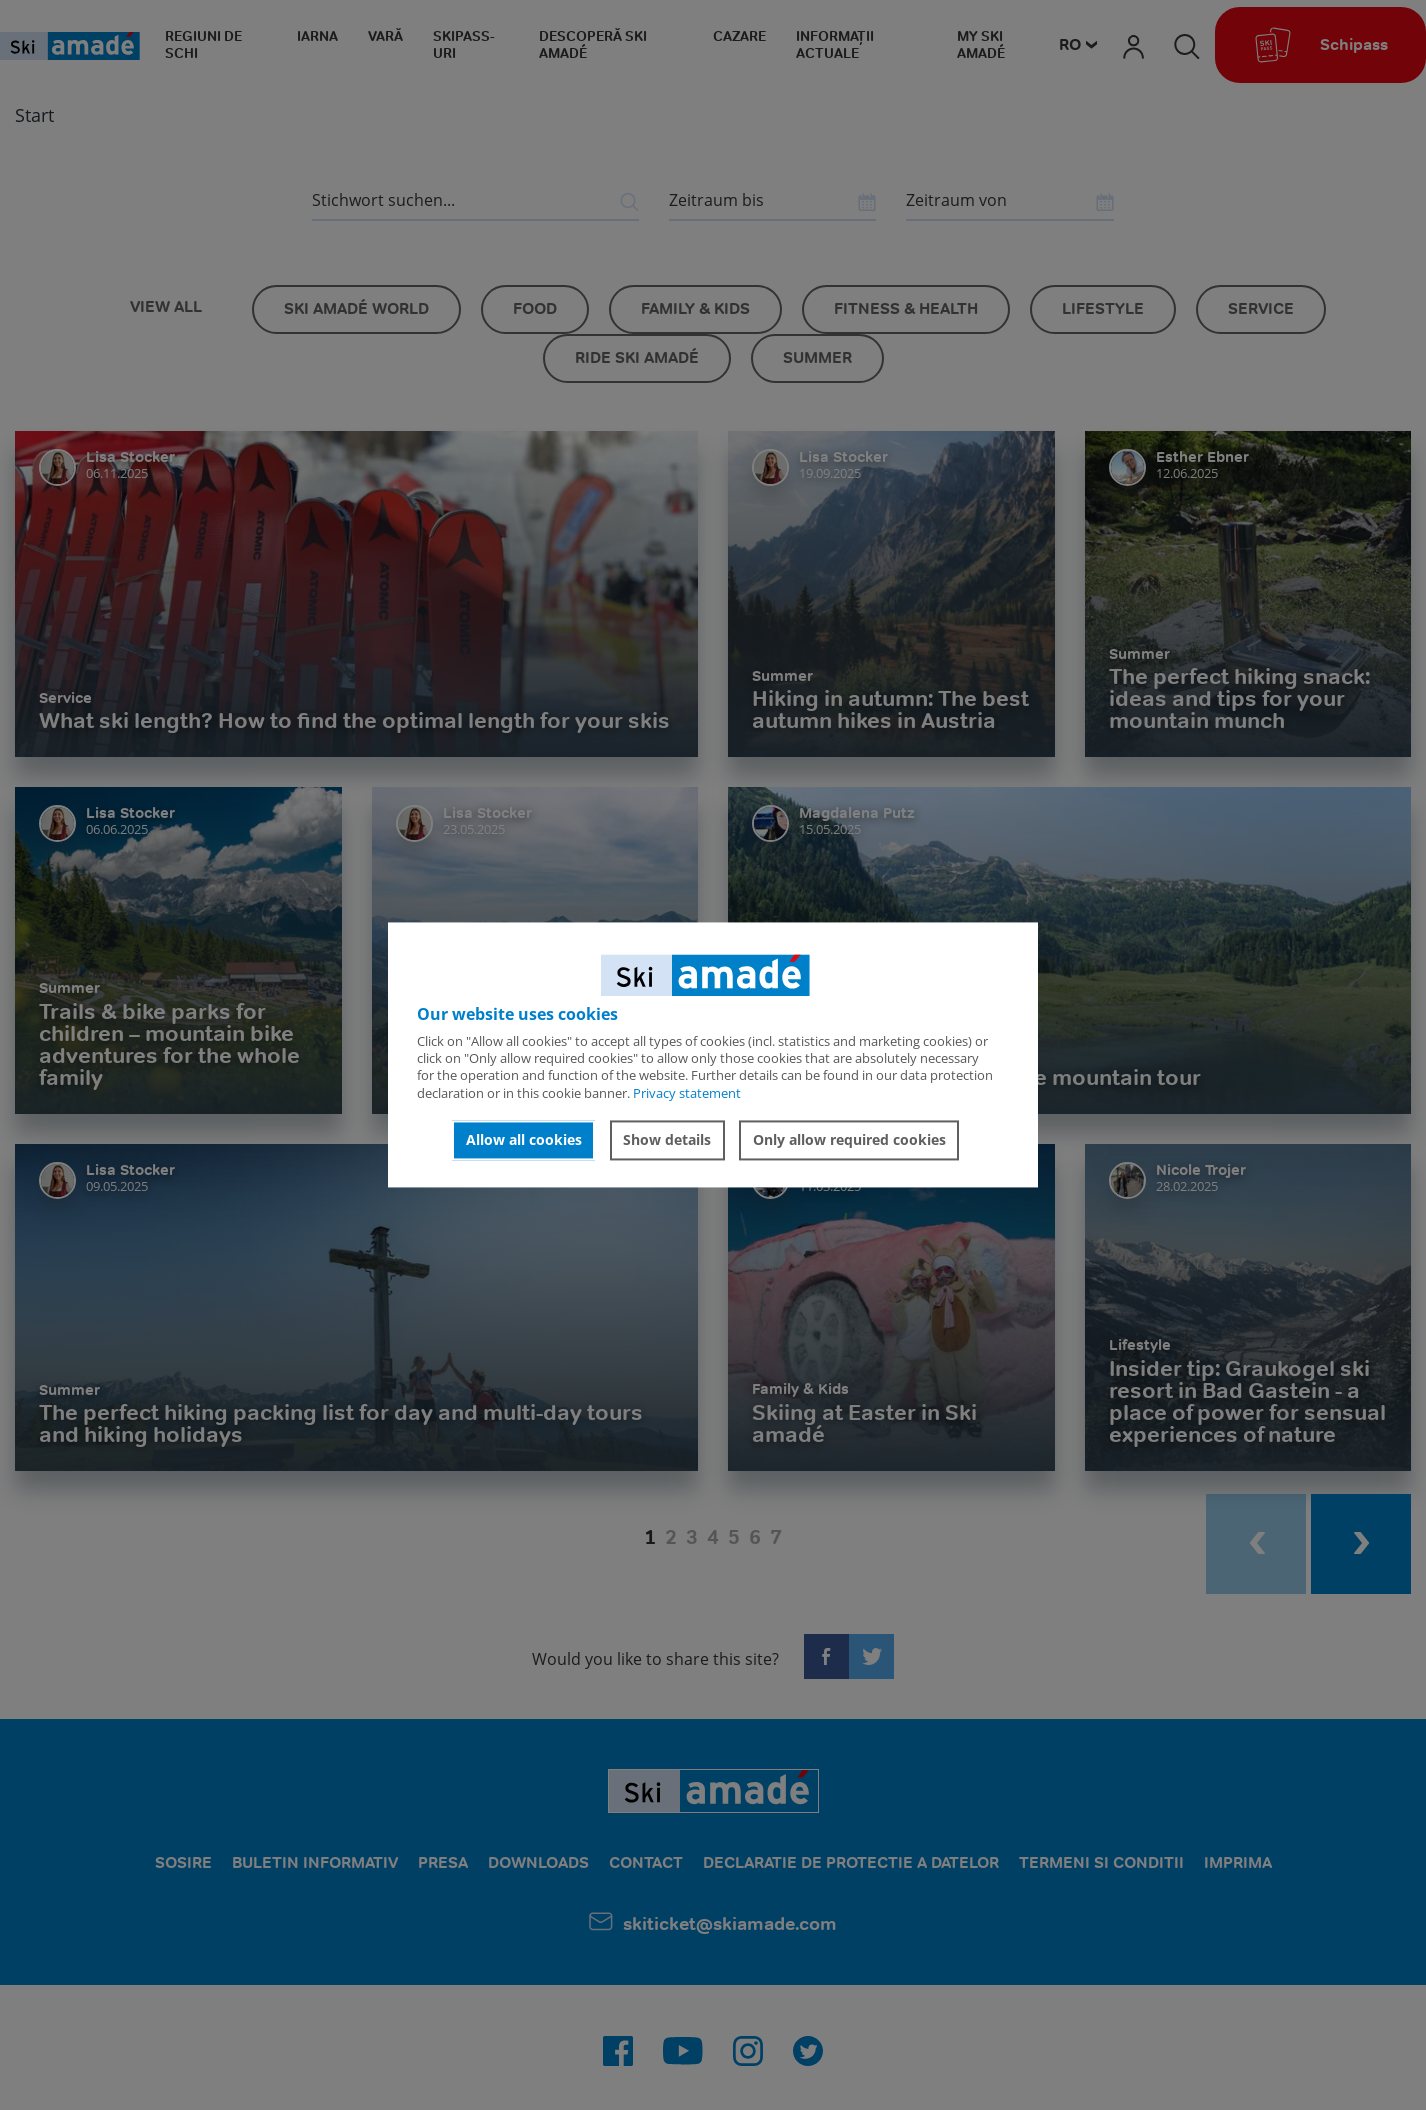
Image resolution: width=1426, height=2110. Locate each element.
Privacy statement (687, 1093)
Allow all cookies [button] (524, 1139)
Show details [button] (667, 1139)
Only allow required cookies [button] (849, 1139)
